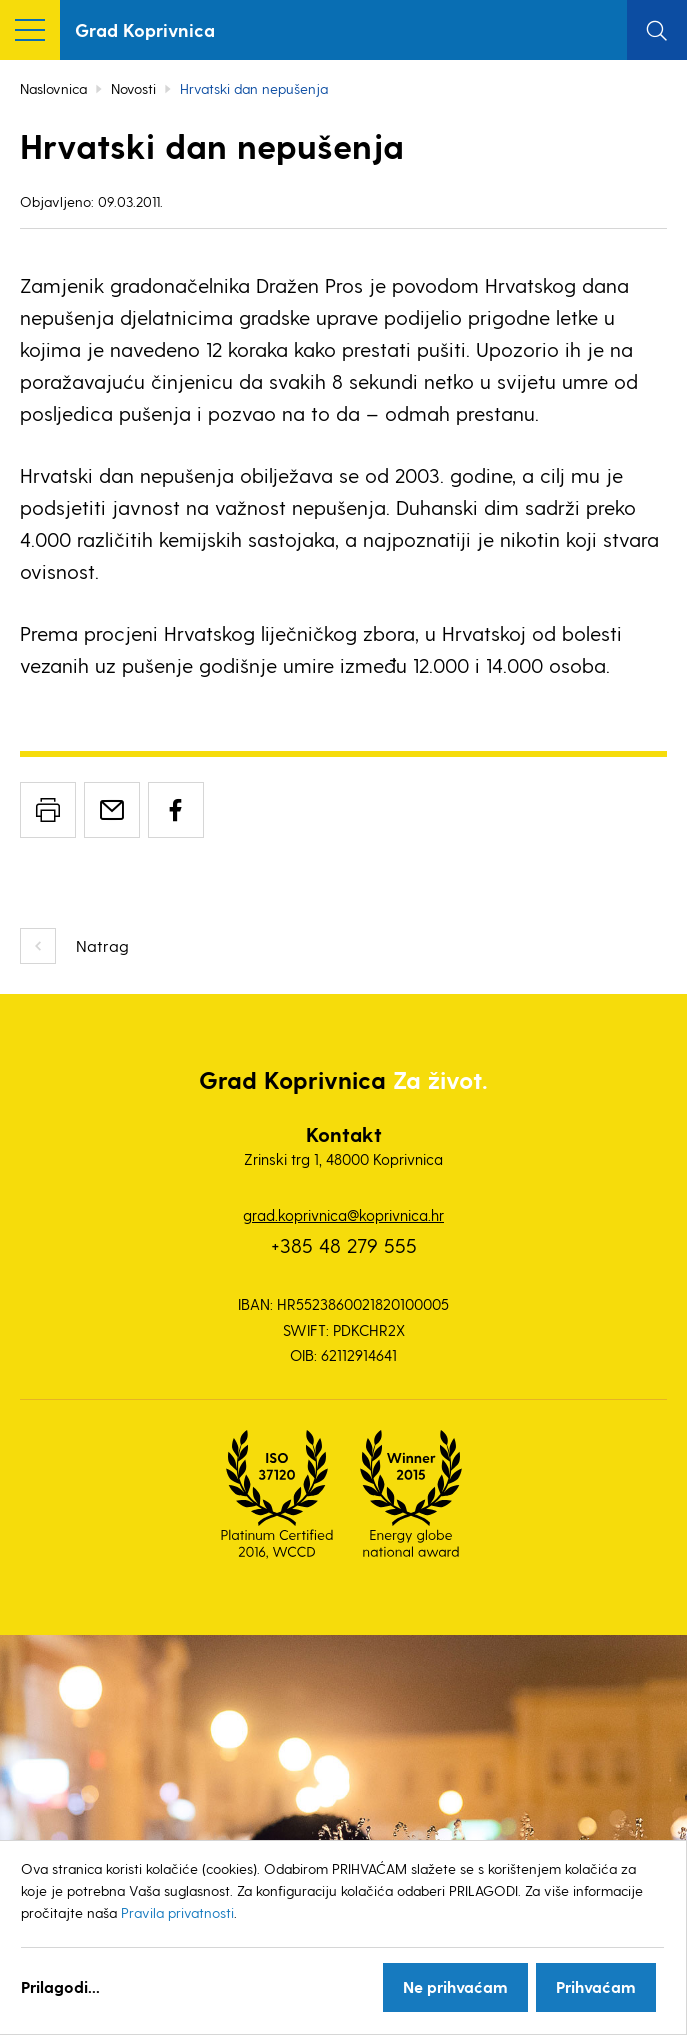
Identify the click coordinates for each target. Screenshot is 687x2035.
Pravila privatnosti (177, 1912)
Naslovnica (53, 88)
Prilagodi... (60, 1986)
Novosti (133, 88)
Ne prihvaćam (455, 1986)
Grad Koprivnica (145, 29)
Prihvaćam (596, 1986)
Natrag (102, 945)
